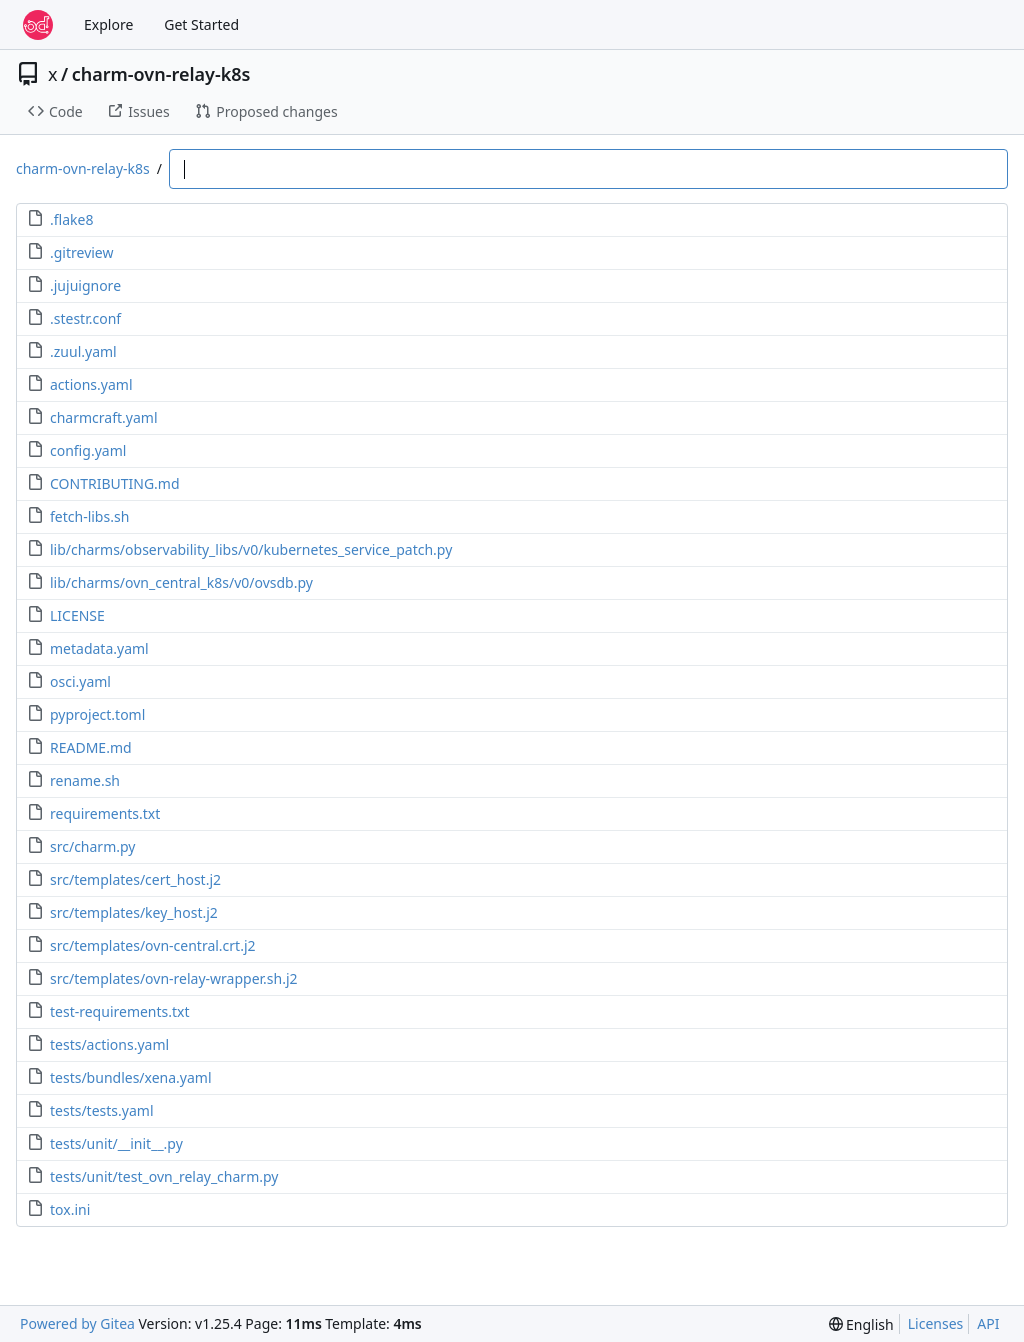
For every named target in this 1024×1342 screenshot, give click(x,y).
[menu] (861, 1324)
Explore (108, 24)
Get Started (201, 24)
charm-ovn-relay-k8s (161, 74)
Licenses (936, 1323)
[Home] (38, 25)
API (988, 1323)
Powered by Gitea (77, 1323)
